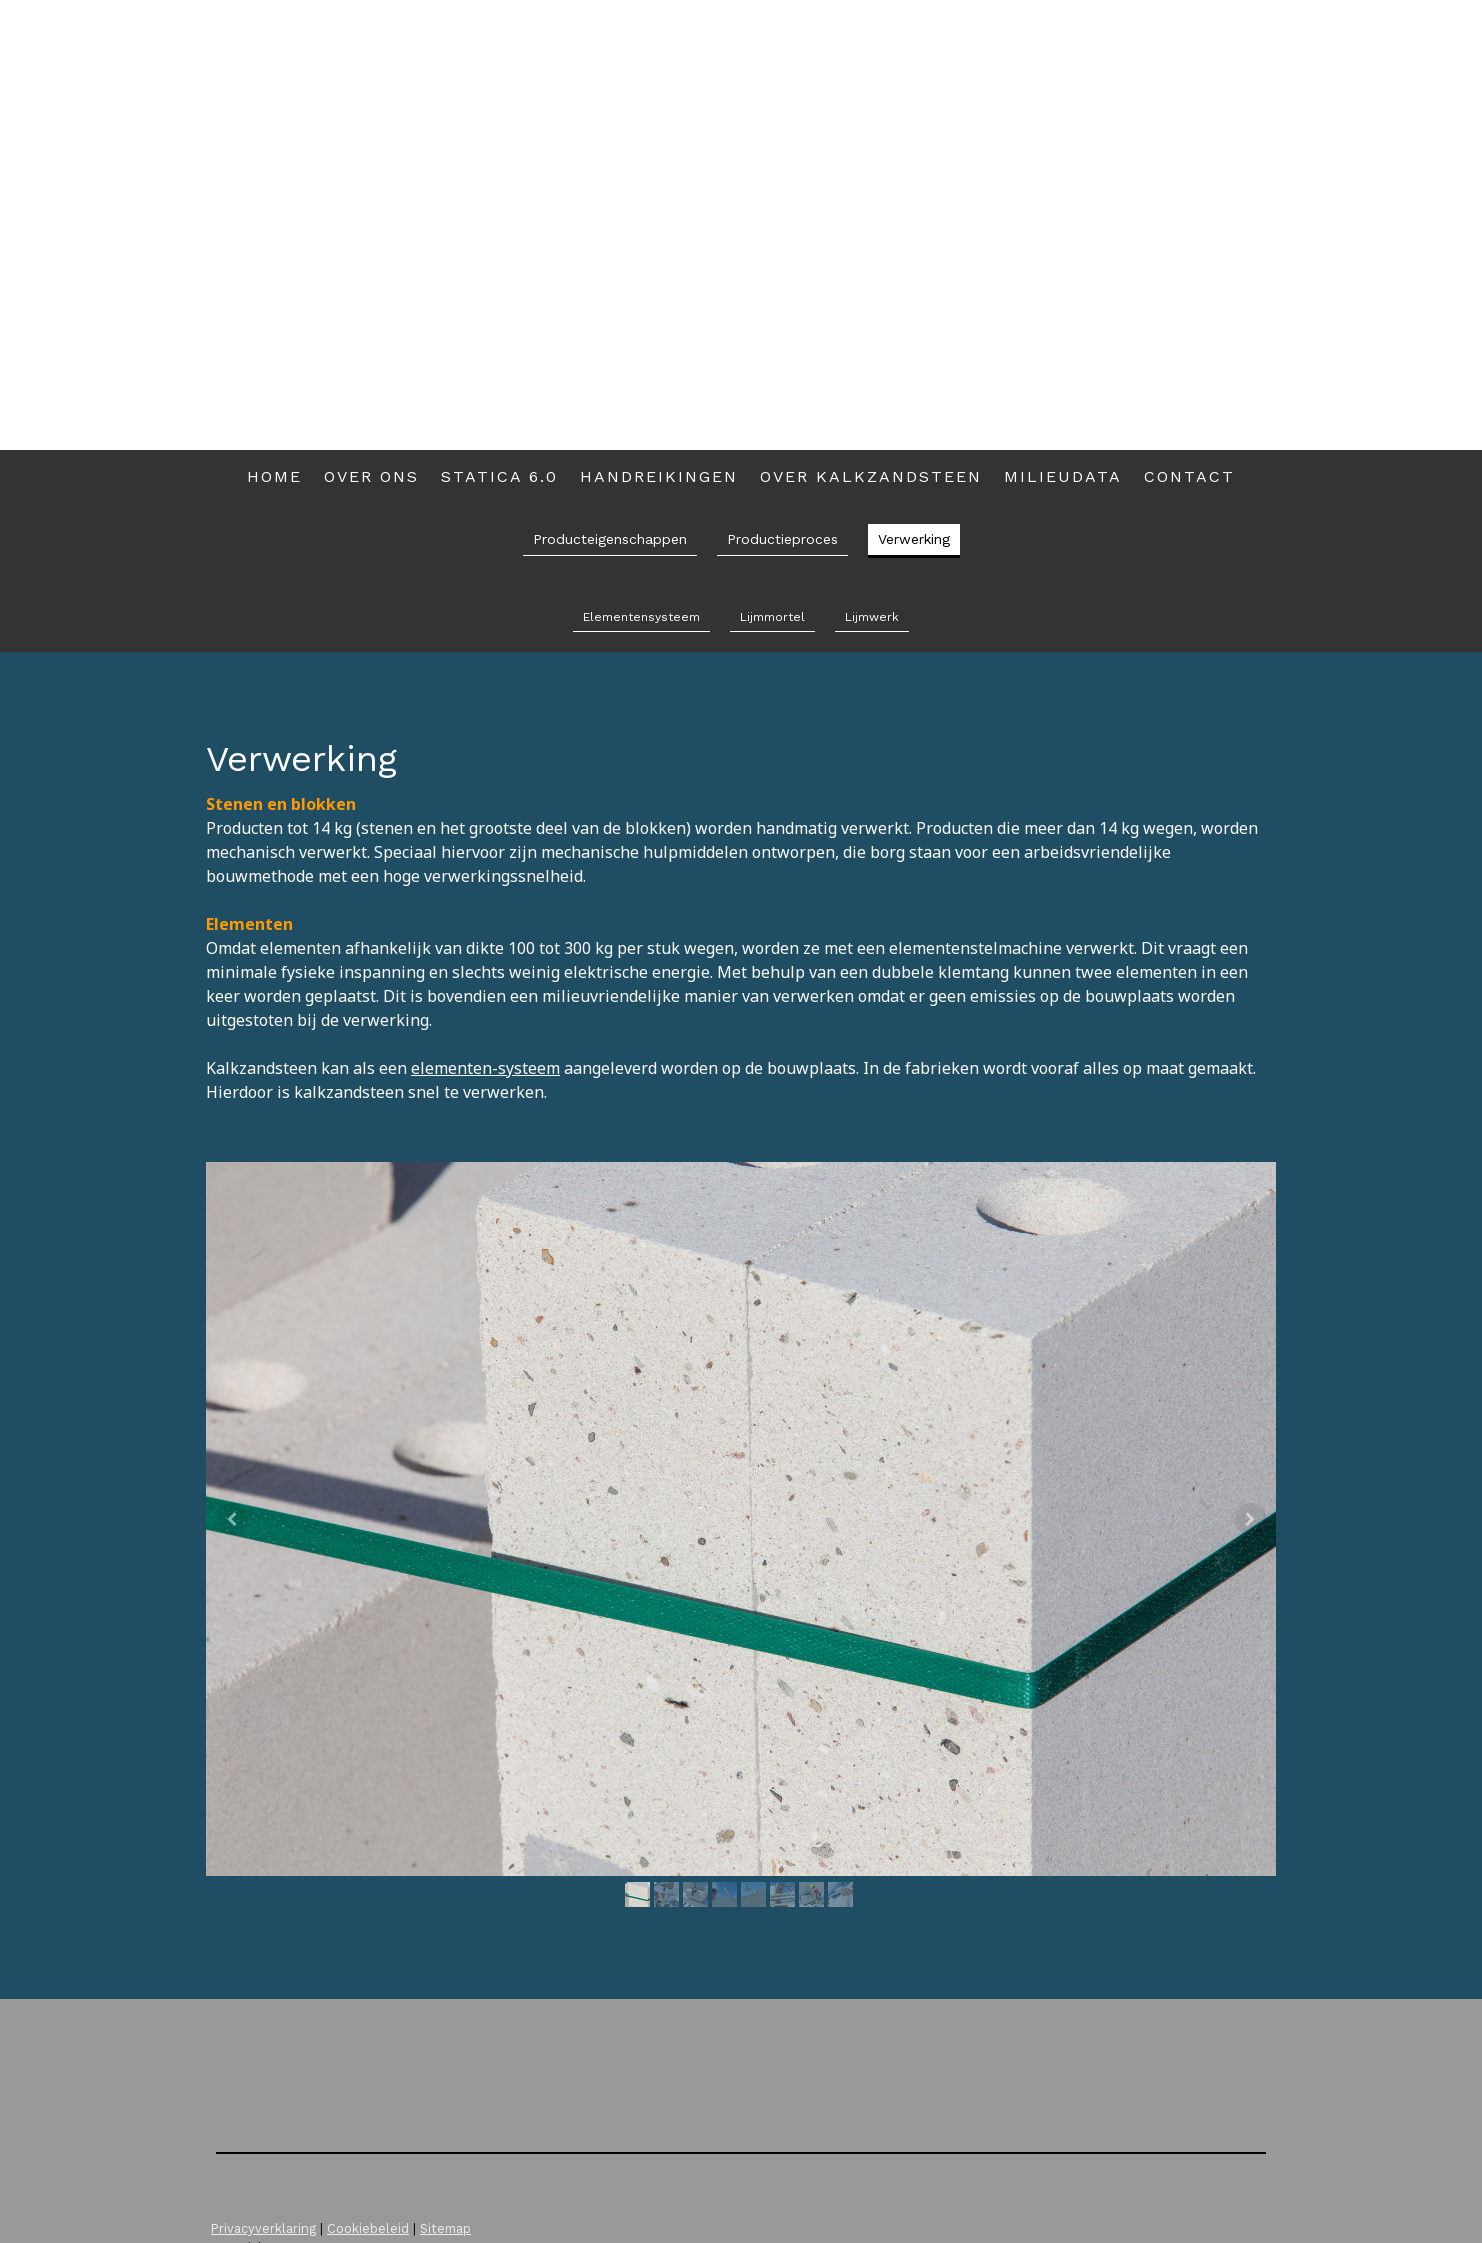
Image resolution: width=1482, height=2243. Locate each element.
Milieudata (1063, 476)
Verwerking (914, 539)
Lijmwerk (872, 617)
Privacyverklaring (263, 2228)
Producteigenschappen (610, 539)
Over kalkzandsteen (871, 476)
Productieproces (782, 539)
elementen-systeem (485, 1068)
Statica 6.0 (499, 476)
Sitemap (445, 2228)
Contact (1189, 476)
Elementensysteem (641, 617)
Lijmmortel (772, 617)
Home (274, 476)
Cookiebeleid (368, 2228)
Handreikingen (659, 476)
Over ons (371, 476)
